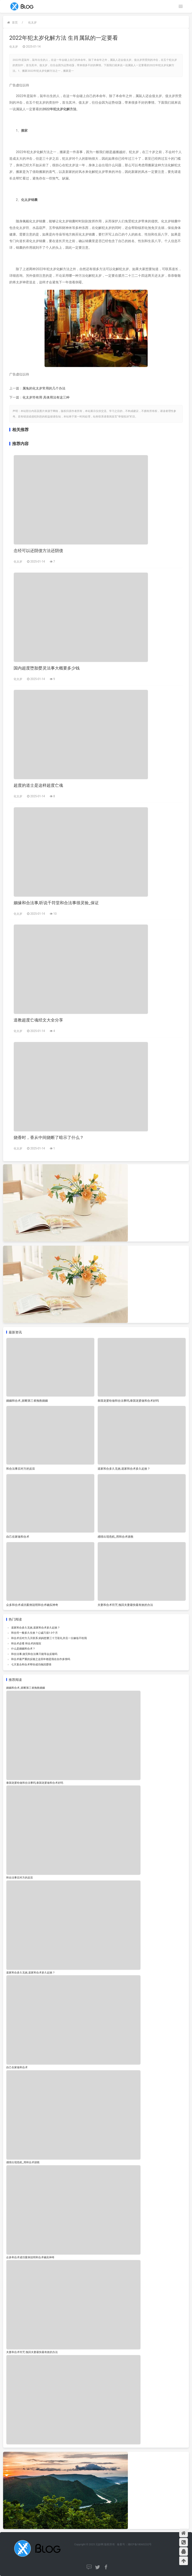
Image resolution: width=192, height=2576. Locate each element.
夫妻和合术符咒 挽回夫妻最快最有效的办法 (125, 1604)
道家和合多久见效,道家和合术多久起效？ (124, 1468)
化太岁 (32, 22)
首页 (15, 22)
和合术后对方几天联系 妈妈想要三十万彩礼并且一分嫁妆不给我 (49, 1638)
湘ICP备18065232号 (140, 2544)
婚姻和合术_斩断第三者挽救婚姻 (27, 1400)
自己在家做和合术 (17, 1536)
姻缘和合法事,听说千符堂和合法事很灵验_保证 (56, 902)
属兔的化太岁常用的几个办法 (43, 388)
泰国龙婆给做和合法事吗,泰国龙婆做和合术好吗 (128, 1400)
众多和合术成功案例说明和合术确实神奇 (32, 1604)
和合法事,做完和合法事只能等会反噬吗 (34, 1654)
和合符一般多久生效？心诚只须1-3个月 (34, 1632)
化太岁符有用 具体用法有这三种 (45, 397)
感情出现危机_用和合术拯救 (115, 1536)
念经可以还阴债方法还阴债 (38, 550)
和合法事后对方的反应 (20, 1468)
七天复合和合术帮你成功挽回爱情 (31, 1664)
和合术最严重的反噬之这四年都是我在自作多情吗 (40, 1659)
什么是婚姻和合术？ (23, 1648)
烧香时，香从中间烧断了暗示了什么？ (49, 1137)
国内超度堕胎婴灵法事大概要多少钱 (47, 668)
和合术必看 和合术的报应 (26, 1643)
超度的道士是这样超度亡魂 (38, 785)
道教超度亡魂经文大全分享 (38, 1020)
